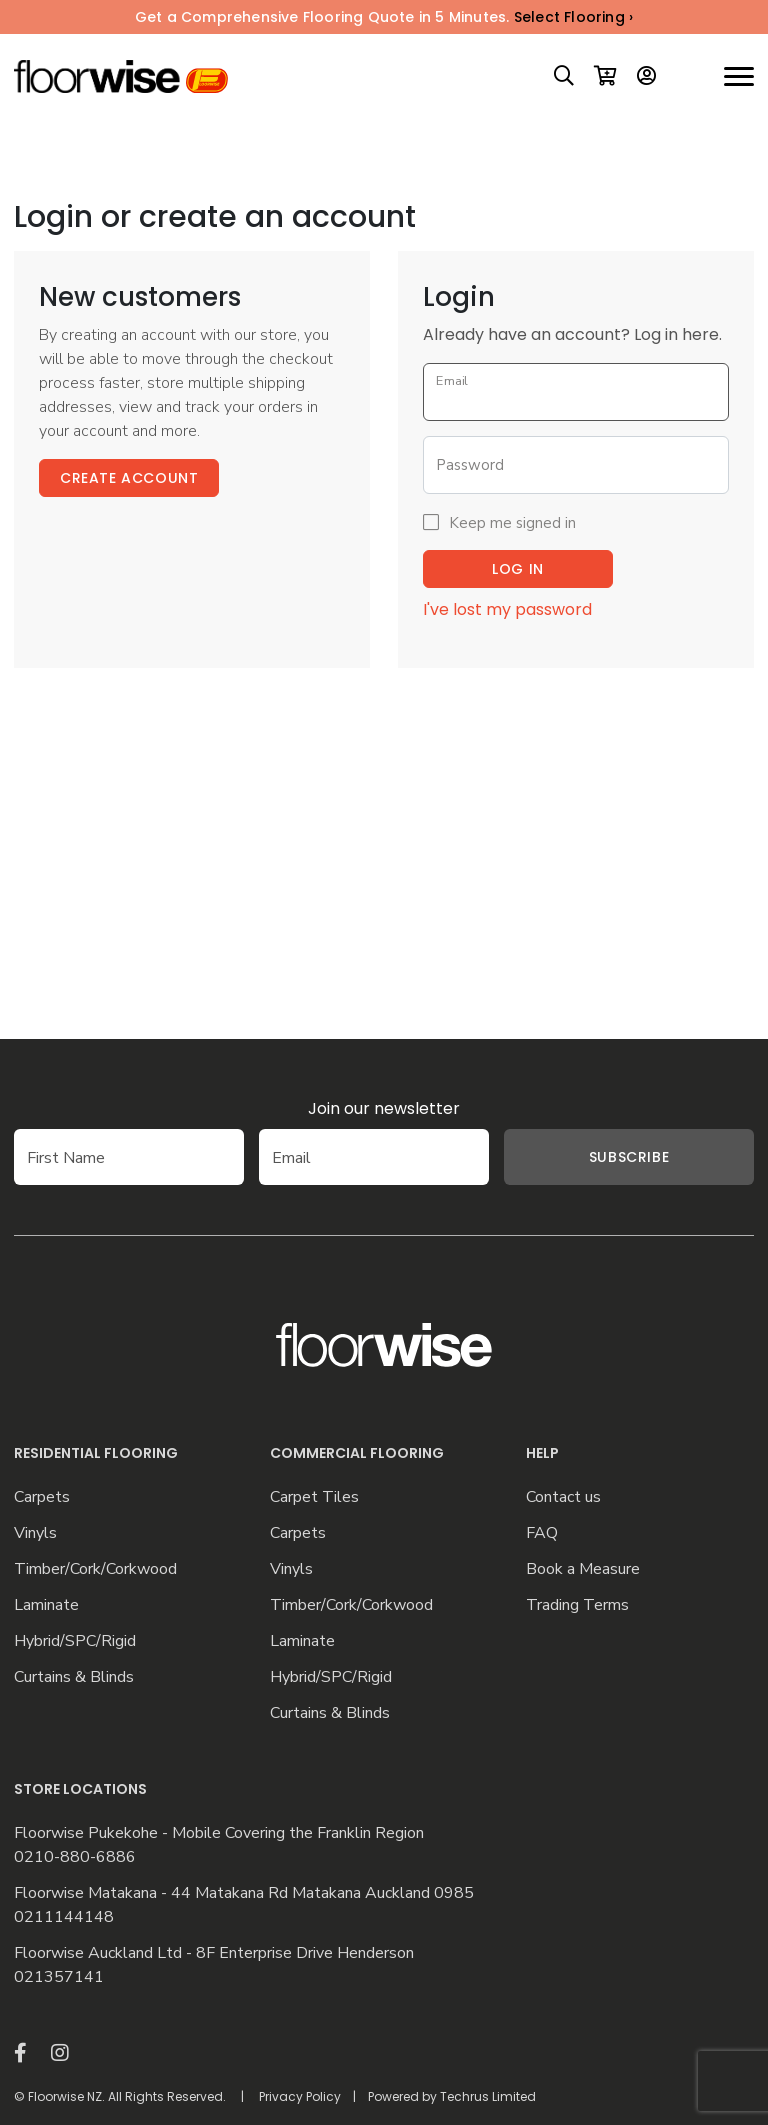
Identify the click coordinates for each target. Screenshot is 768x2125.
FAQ (542, 1533)
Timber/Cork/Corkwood (95, 1569)
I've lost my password (507, 609)
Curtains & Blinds (74, 1677)
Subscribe (629, 1157)
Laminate (46, 1605)
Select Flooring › (573, 17)
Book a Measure (583, 1569)
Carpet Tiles (314, 1497)
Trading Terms (577, 1605)
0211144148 (64, 1917)
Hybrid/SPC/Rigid (75, 1641)
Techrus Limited (488, 2096)
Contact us (563, 1497)
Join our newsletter (384, 1108)
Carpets (42, 1497)
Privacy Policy (300, 2096)
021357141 (59, 1977)
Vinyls (35, 1533)
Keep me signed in (512, 523)
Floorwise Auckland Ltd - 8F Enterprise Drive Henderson (214, 1953)
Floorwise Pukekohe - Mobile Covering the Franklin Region (219, 1833)
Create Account (129, 478)
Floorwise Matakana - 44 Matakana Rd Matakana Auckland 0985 (244, 1893)
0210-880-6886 (75, 1857)
